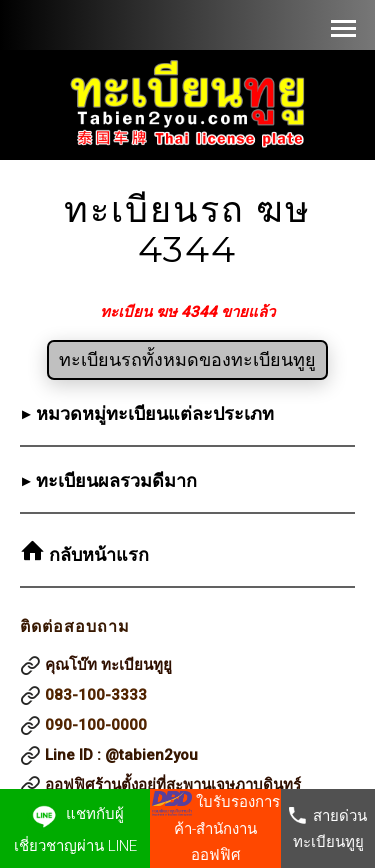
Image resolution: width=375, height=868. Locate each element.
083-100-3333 (96, 695)
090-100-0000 (96, 725)
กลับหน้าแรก (96, 555)
